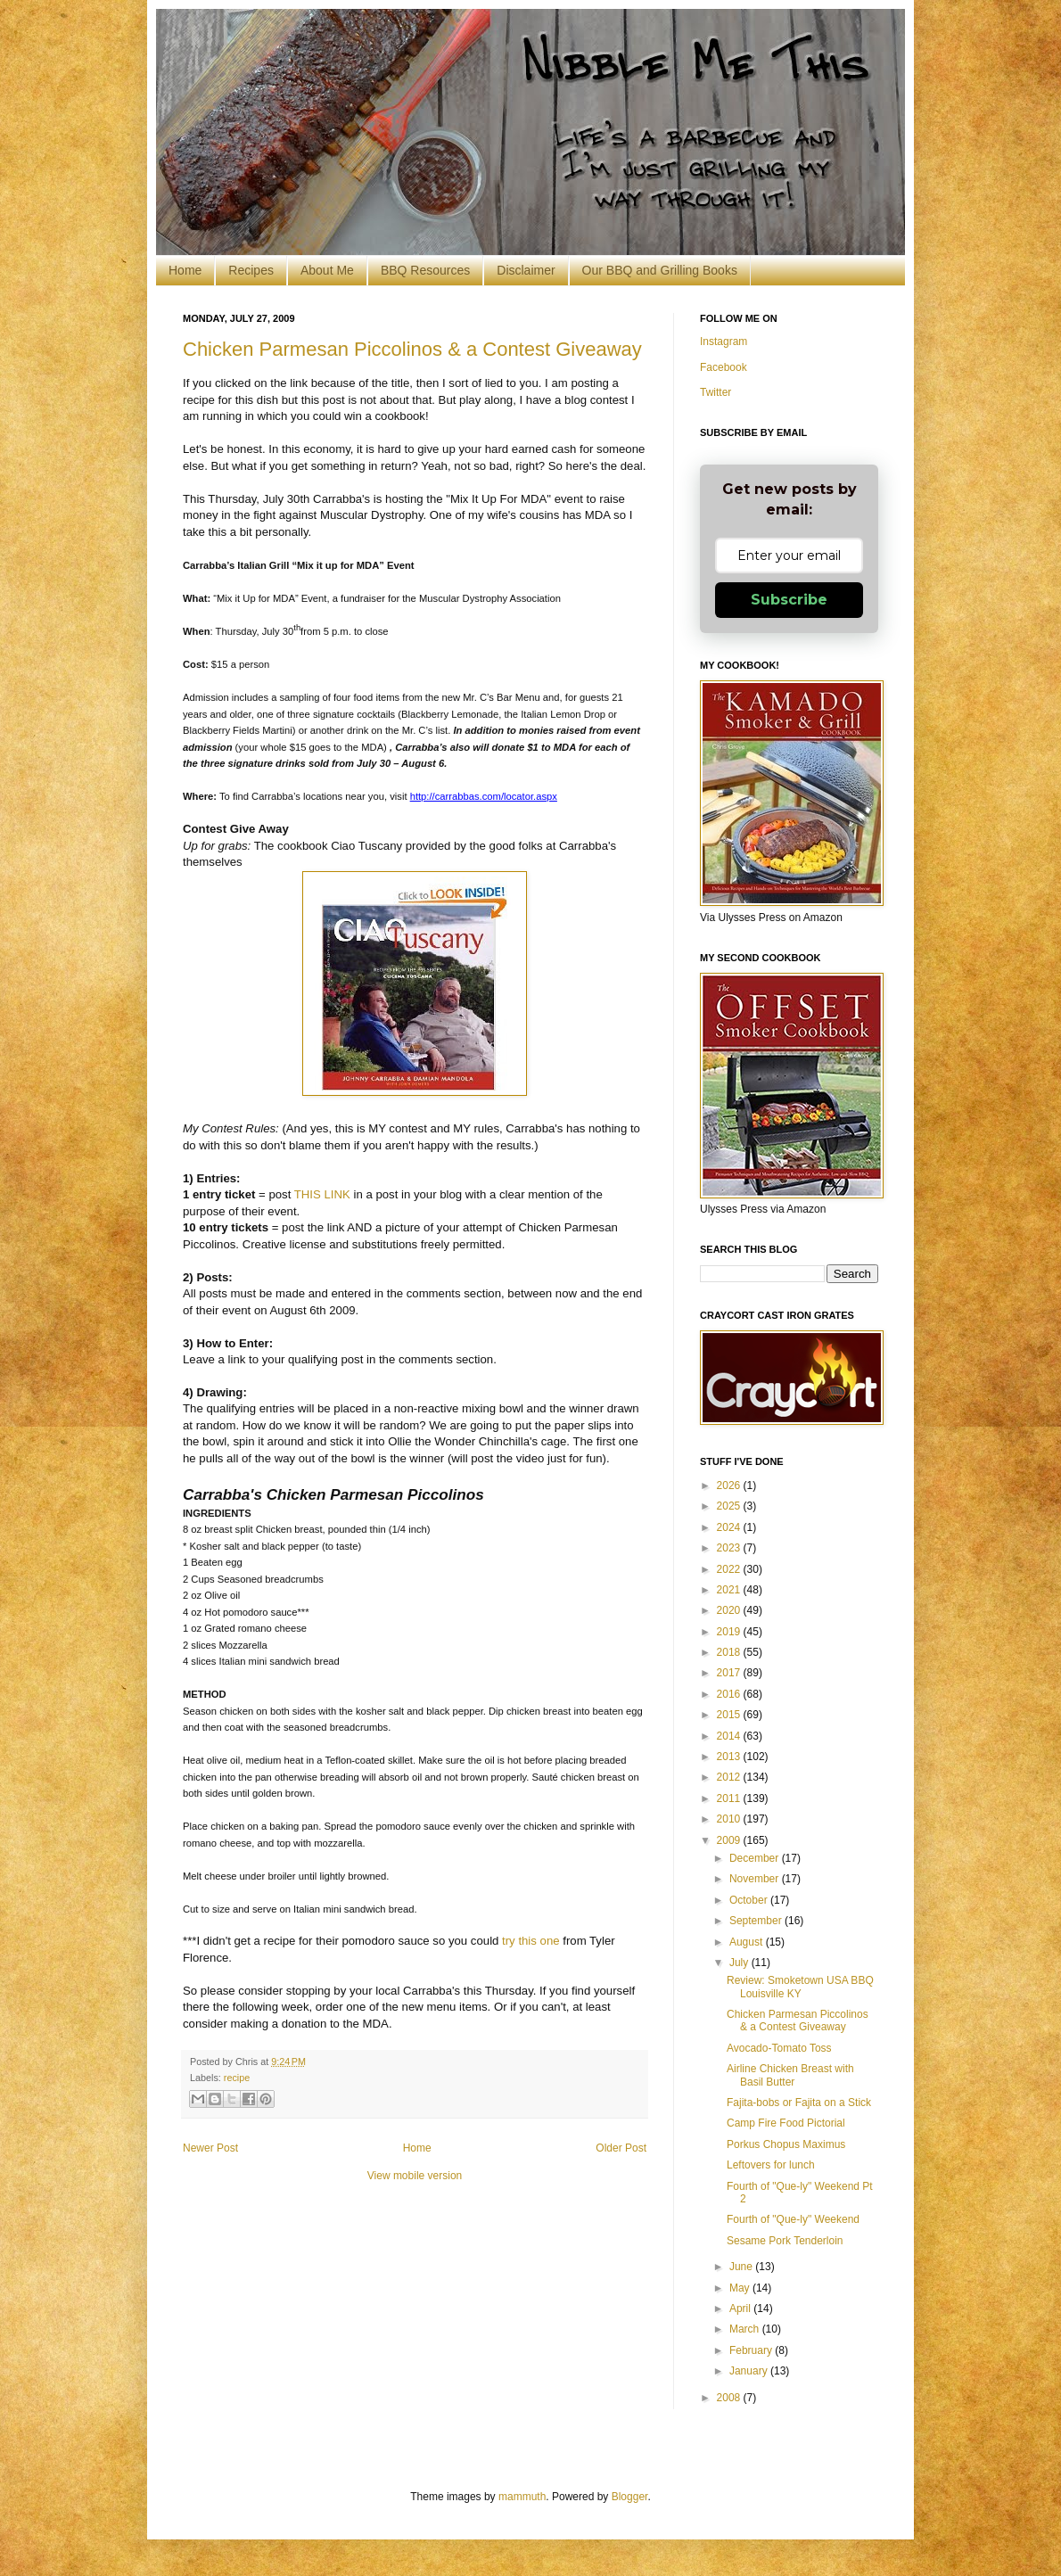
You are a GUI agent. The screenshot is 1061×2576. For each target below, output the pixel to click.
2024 (730, 1527)
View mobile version (415, 2175)
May (741, 2288)
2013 (730, 1756)
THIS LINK (322, 1194)
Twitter (715, 392)
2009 (730, 1840)
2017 (730, 1673)
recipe (237, 2077)
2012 (730, 1777)
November (755, 1878)
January (749, 2371)
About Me (327, 270)
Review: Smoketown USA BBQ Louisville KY (800, 1986)
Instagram (723, 341)
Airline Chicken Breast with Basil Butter (790, 2074)
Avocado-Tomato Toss (779, 2048)
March (745, 2329)
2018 (730, 1652)
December (755, 1858)
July (740, 1962)
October (749, 1900)
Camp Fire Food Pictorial (786, 2123)
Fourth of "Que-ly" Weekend (793, 2219)
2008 (730, 2397)
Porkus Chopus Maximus (786, 2144)
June (742, 2266)
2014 (730, 1736)
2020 (730, 1610)
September (757, 1920)
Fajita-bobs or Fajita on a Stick (799, 2102)
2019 (730, 1631)
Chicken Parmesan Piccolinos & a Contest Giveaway (412, 349)
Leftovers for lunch (771, 2165)
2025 (730, 1506)
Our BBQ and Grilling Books (659, 270)
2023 (730, 1548)
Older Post (621, 2148)
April (741, 2308)
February (752, 2350)
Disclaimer (526, 270)
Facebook (723, 367)
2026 (730, 1485)
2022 (730, 1569)
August (747, 1942)
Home (185, 270)
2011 (730, 1798)
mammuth (522, 2496)
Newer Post (210, 2148)
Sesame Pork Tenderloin (785, 2240)
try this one (531, 1940)
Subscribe (789, 599)
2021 (730, 1590)
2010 (730, 1819)
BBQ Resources (425, 270)
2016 (730, 1694)
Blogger (630, 2496)
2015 (730, 1714)
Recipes (251, 270)
